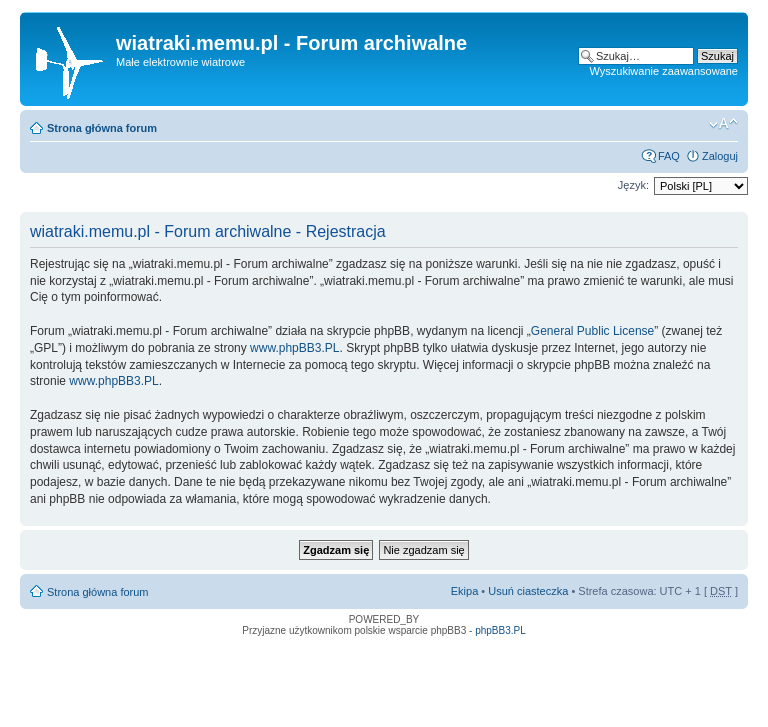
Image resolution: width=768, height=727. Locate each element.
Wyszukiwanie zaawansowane (664, 71)
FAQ (669, 156)
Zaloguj (720, 156)
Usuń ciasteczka (528, 591)
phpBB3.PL (500, 630)
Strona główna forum (102, 128)
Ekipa (465, 591)
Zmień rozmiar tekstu (723, 124)
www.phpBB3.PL (294, 348)
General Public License (592, 331)
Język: (633, 185)
